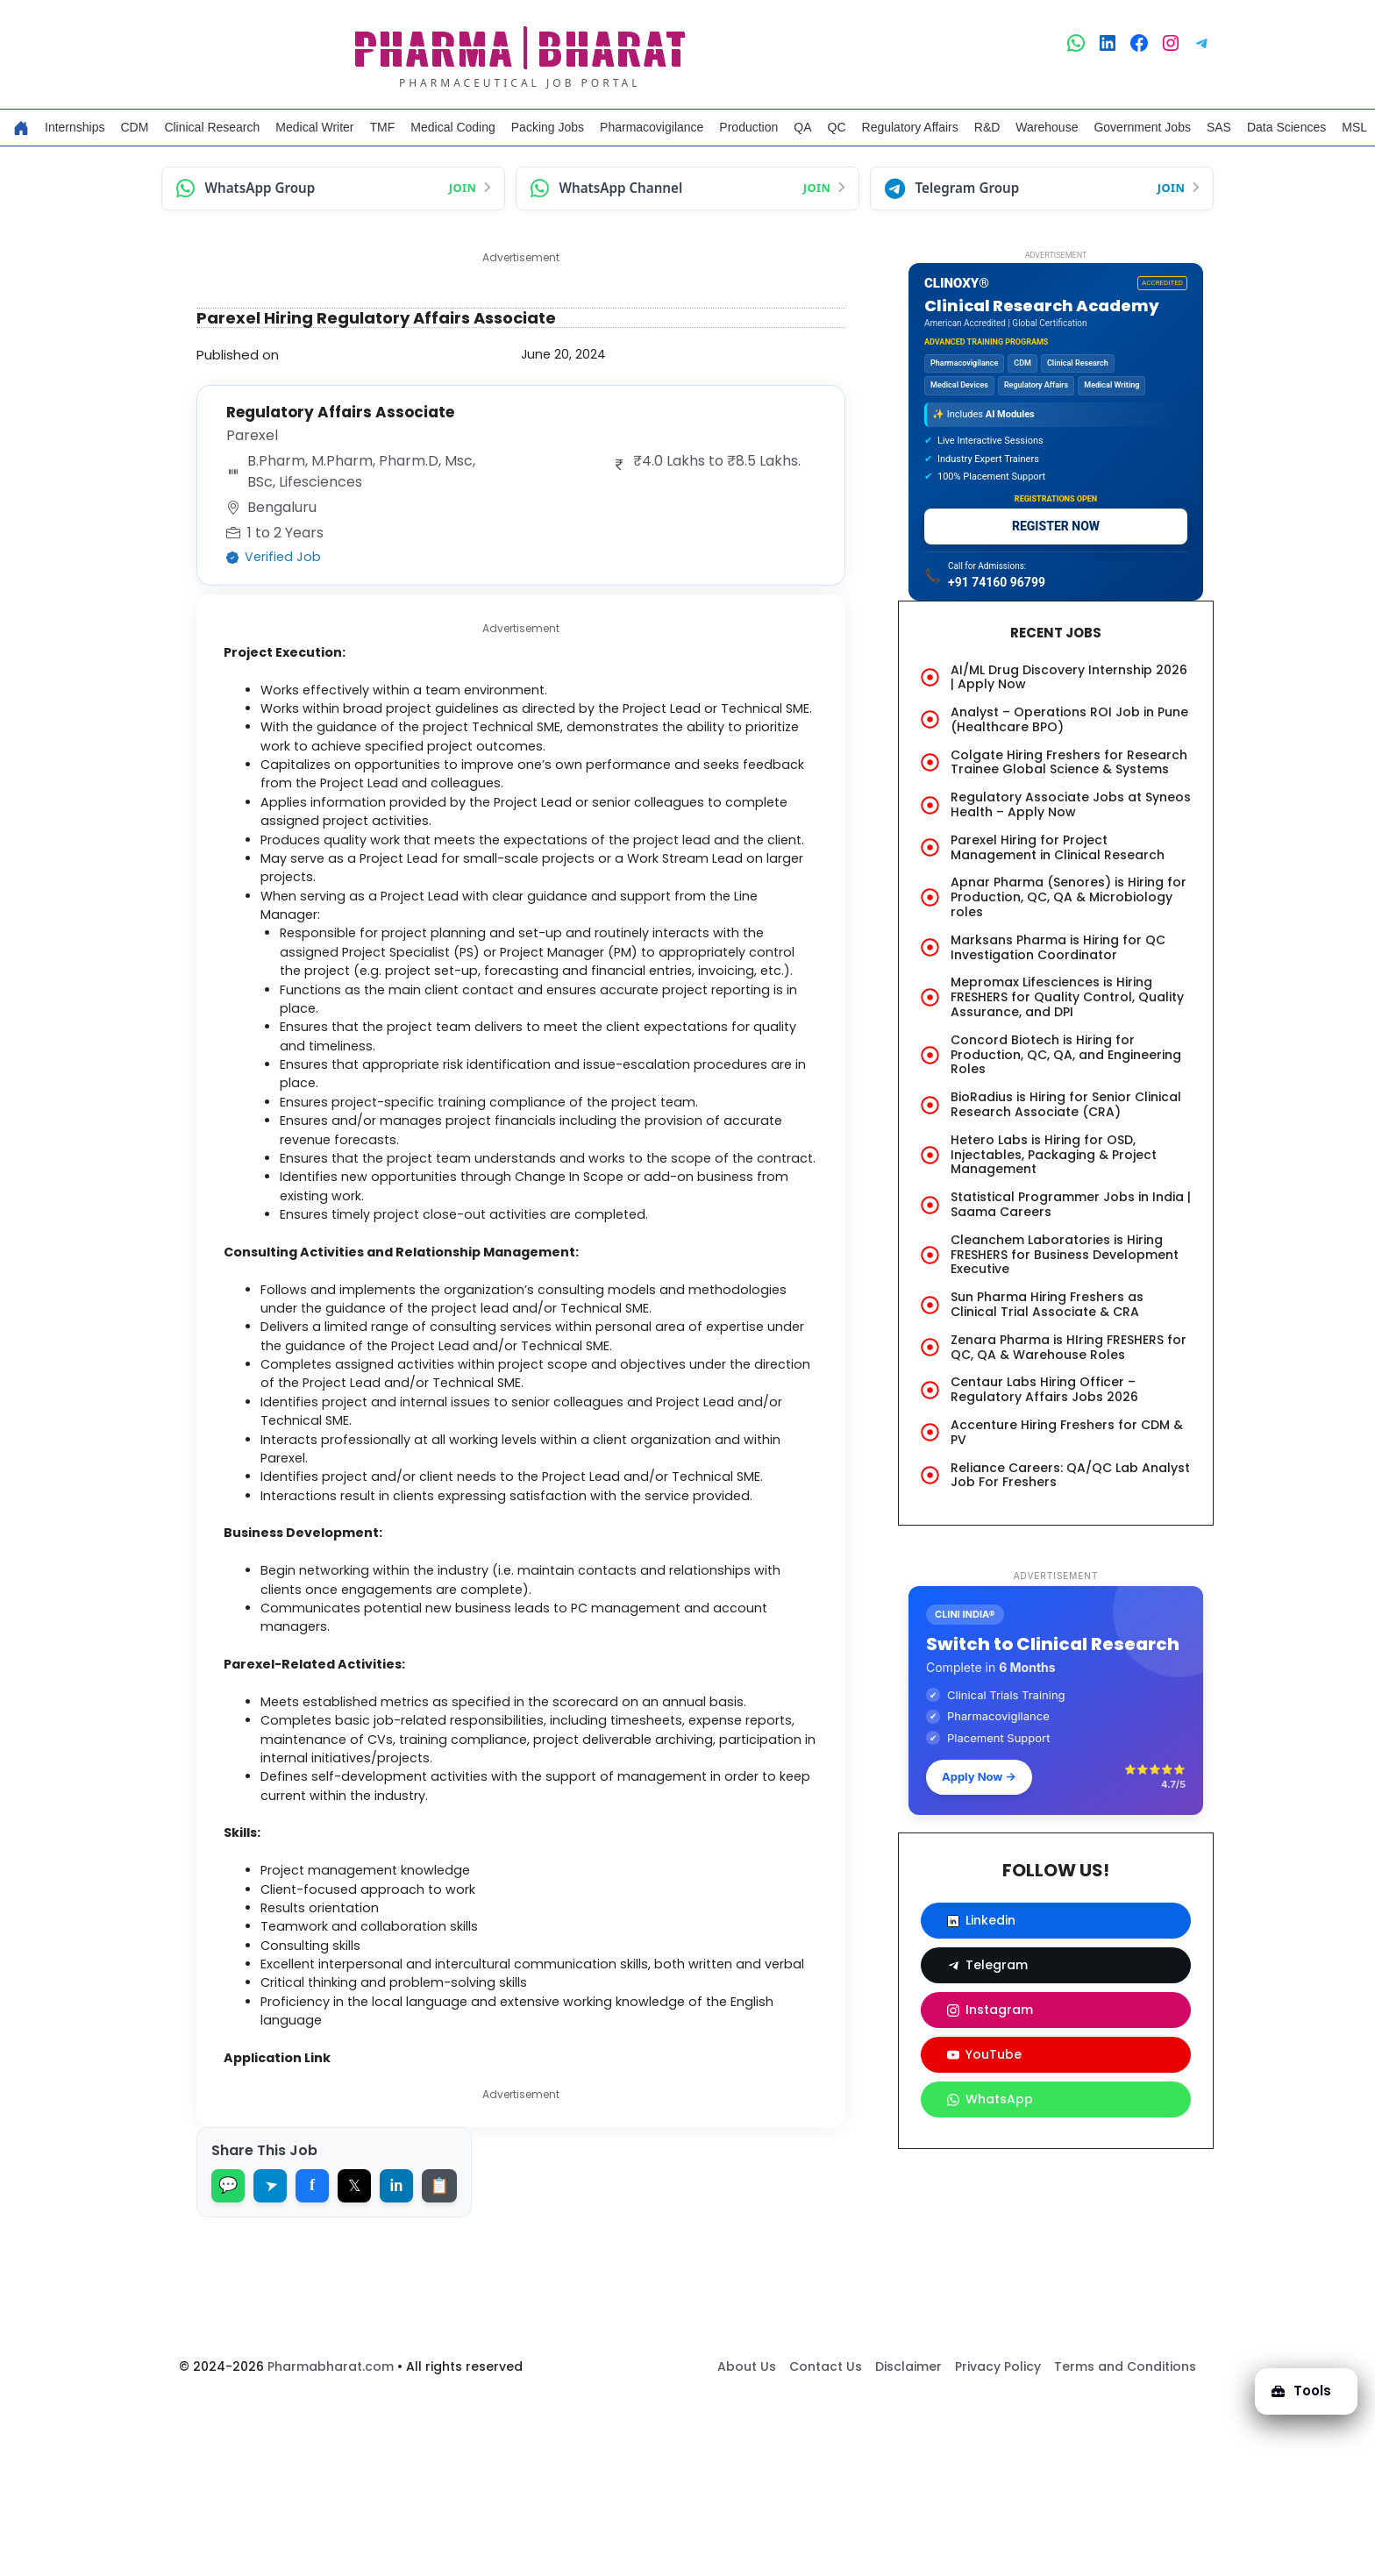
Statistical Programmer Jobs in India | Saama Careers (1071, 1204)
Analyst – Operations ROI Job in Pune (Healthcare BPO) (1069, 719)
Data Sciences (1286, 127)
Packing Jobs (547, 127)
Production (748, 127)
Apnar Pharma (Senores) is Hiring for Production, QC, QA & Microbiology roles (1068, 897)
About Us (746, 2542)
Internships (74, 127)
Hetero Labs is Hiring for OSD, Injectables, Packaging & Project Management (1054, 1154)
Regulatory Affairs (910, 127)
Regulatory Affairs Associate (346, 412)
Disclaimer (908, 2542)
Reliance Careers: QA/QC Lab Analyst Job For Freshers (1070, 1475)
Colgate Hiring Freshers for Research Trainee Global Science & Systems (1069, 762)
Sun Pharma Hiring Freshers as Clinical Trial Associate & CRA (1047, 1304)
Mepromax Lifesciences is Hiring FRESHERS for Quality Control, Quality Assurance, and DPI (1067, 997)
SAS (1219, 127)
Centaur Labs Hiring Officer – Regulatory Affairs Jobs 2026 (1044, 1389)
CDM (134, 127)
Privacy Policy (998, 2542)
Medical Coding (452, 127)
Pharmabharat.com (330, 2542)
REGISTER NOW (1056, 526)
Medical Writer (314, 127)
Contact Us (825, 2542)
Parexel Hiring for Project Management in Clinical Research (1058, 847)
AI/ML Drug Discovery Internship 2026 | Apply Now (1069, 677)
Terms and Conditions (1125, 2542)
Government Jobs (1142, 127)
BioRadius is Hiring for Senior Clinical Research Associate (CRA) (1066, 1104)
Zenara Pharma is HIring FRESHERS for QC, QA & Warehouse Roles (1068, 1347)
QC (837, 127)
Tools (1299, 2389)
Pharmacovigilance (651, 127)
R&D (987, 127)
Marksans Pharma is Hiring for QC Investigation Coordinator (1058, 947)
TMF (382, 127)
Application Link (288, 2232)
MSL (1354, 127)
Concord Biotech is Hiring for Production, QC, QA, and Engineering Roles (1066, 1054)
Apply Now (979, 1776)
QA (802, 127)
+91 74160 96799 (996, 582)
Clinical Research (212, 127)
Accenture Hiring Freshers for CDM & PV (1067, 1432)
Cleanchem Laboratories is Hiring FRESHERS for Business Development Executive (1065, 1254)
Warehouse (1046, 127)
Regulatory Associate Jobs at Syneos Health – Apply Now (1071, 804)
